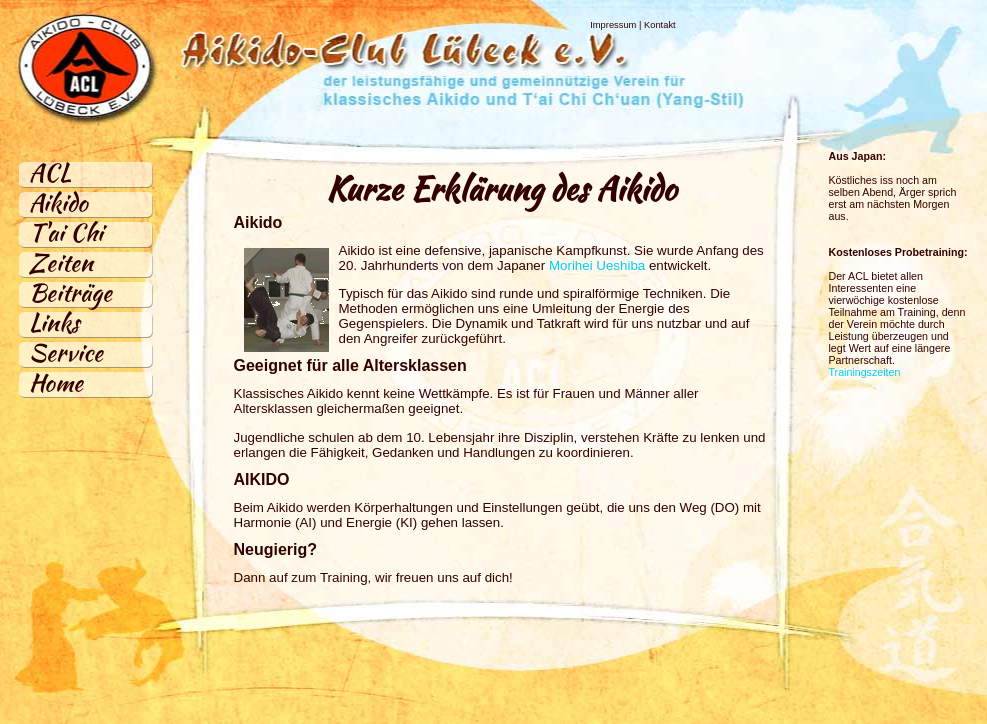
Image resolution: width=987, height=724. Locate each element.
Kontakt (660, 25)
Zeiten (61, 262)
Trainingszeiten (865, 372)
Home (56, 382)
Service (66, 352)
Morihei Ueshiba (597, 265)
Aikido (58, 202)
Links (54, 322)
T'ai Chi (66, 232)
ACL (50, 172)
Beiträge (70, 292)
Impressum (613, 25)
